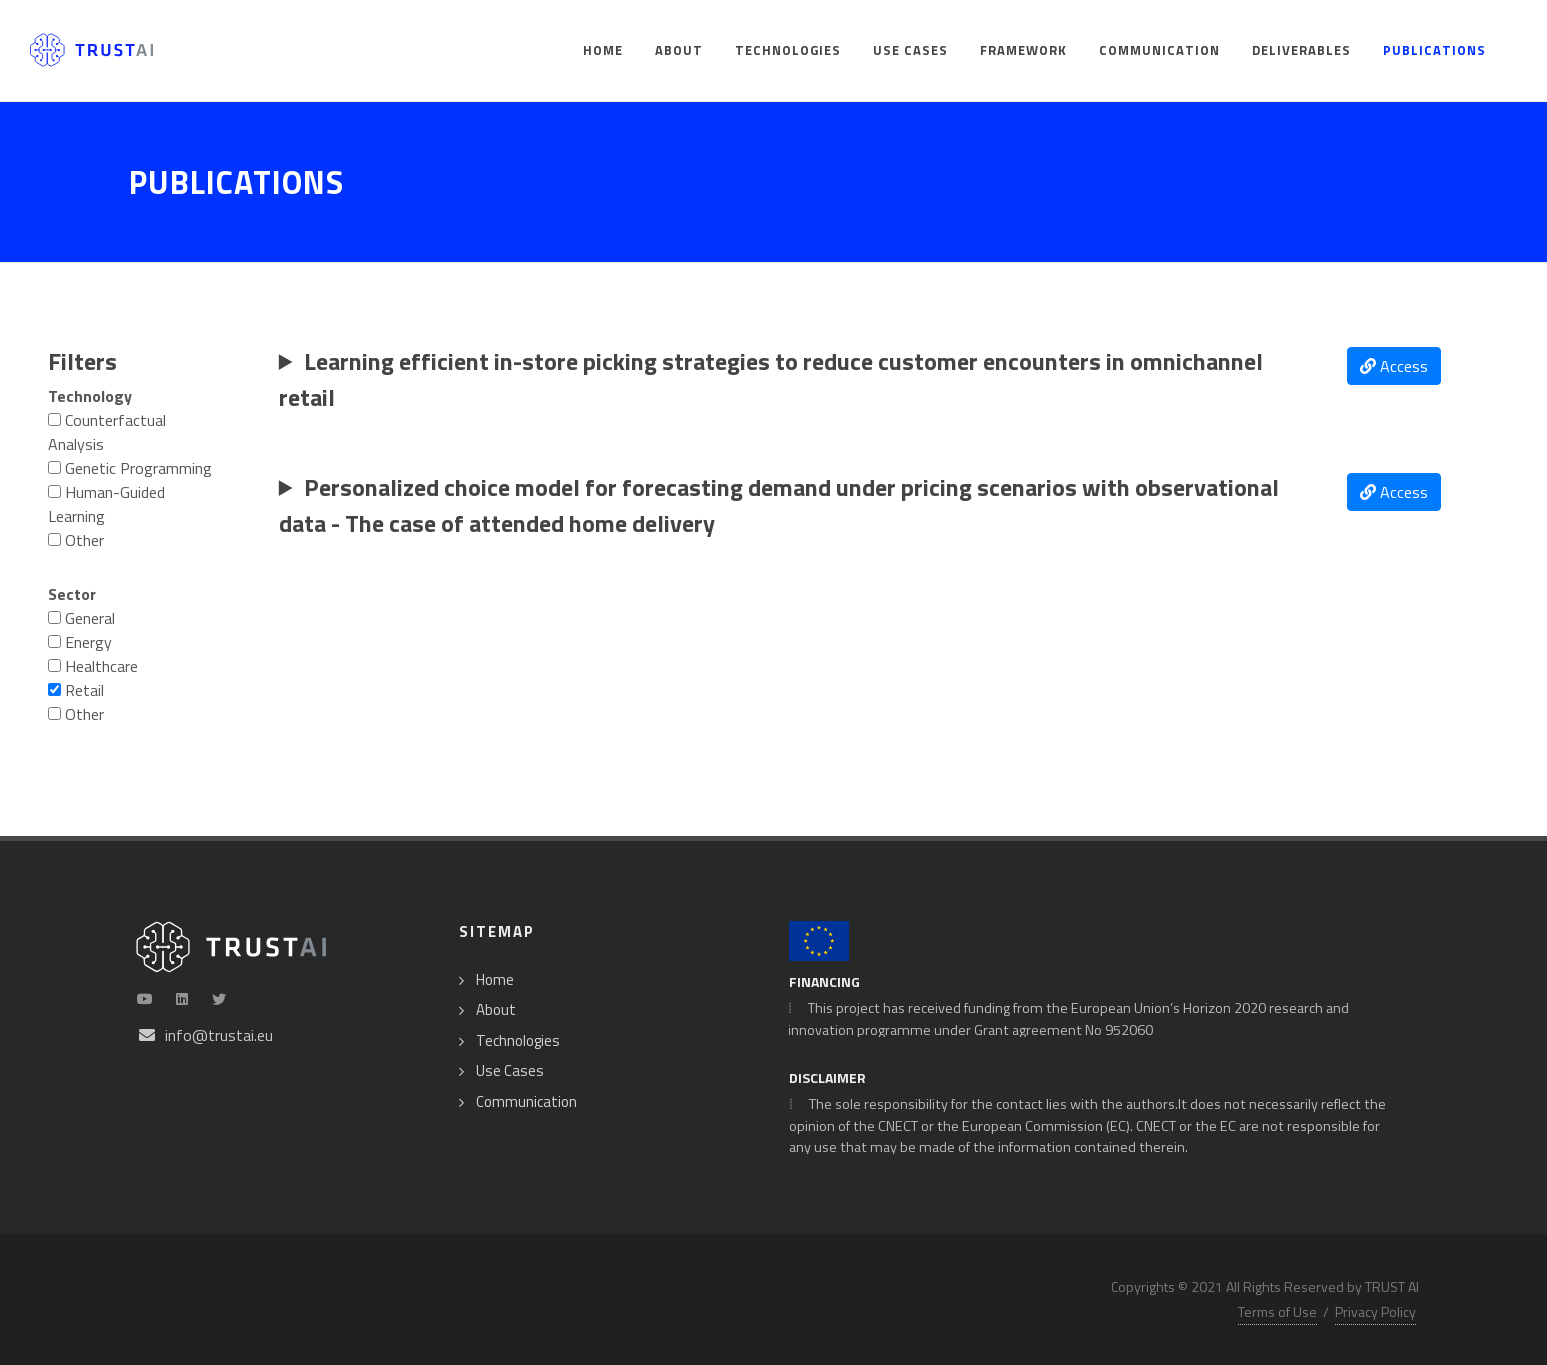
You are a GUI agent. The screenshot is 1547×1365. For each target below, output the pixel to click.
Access (1394, 366)
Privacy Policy (1375, 1311)
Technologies (518, 1041)
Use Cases (510, 1071)
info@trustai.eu (219, 1035)
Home (495, 980)
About (496, 1010)
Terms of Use (1277, 1311)
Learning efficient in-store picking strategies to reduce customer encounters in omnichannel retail (771, 379)
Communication (526, 1102)
